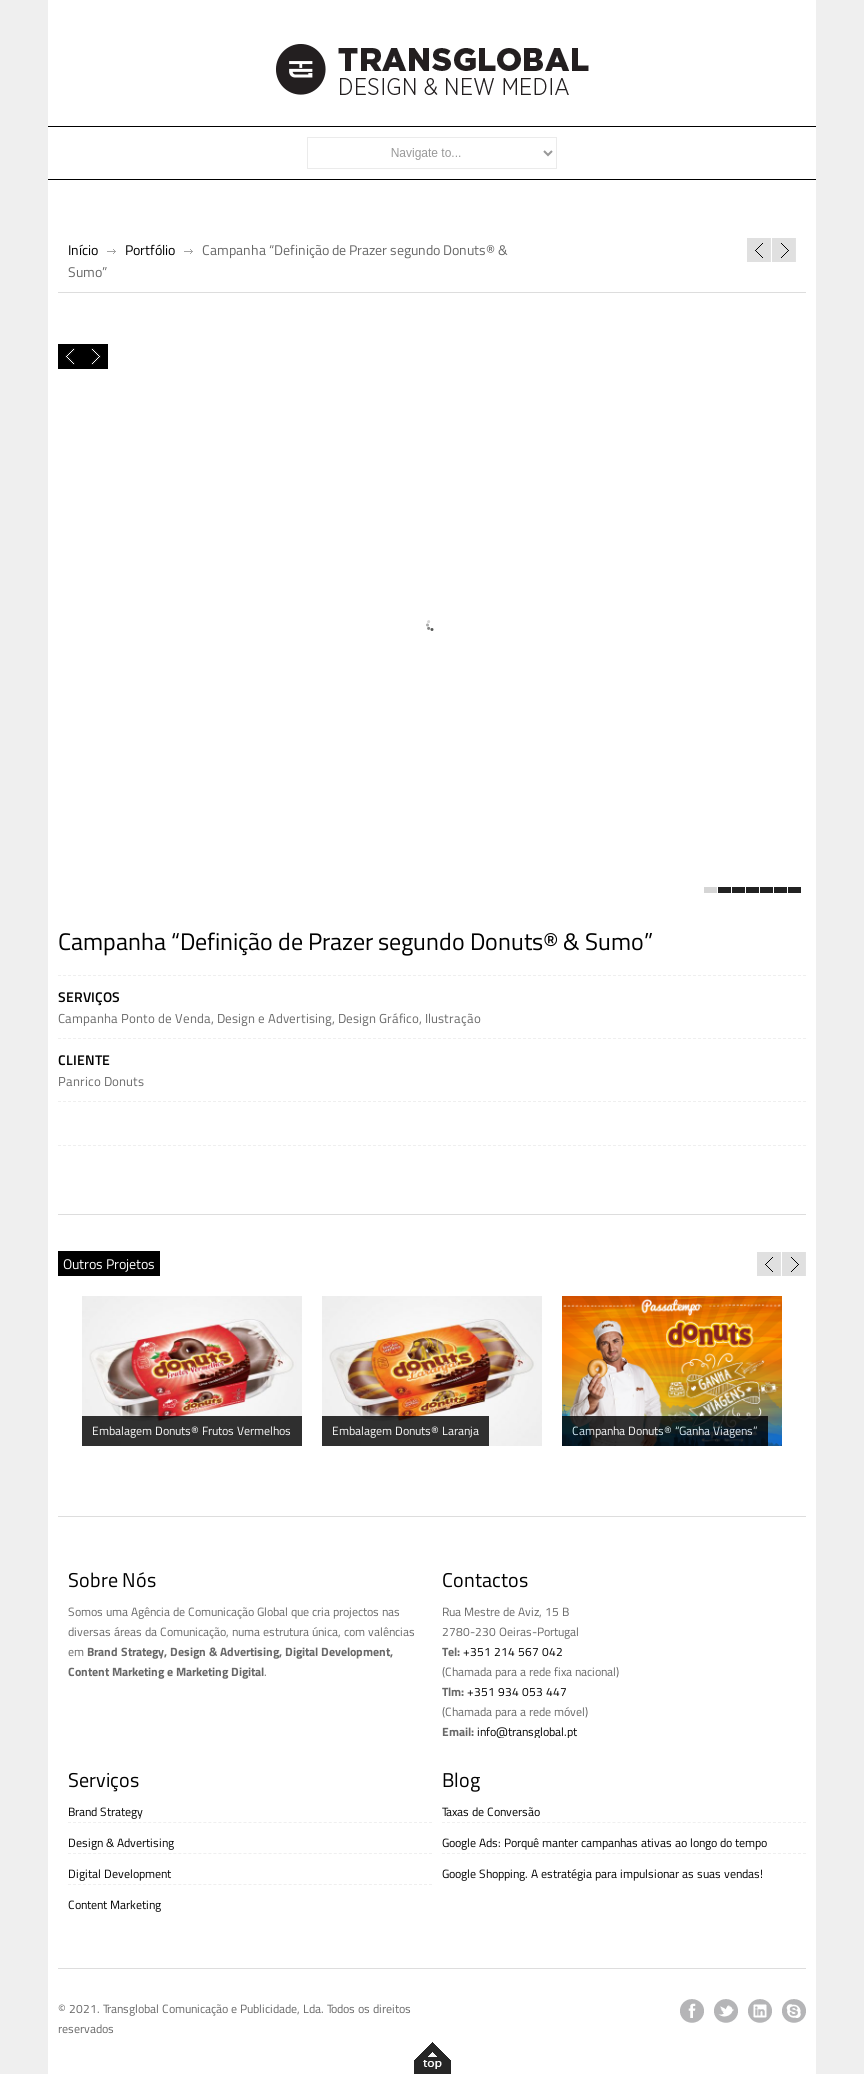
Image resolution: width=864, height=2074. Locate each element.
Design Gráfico (378, 1018)
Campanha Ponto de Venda (134, 1018)
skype (794, 2011)
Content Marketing (114, 1904)
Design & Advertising (121, 1842)
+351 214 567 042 (513, 1651)
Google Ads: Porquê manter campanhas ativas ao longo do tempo (604, 1842)
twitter (726, 2011)
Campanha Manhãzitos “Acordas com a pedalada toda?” (784, 250)
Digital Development (119, 1873)
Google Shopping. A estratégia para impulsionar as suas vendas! (602, 1873)
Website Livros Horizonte (759, 250)
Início (83, 249)
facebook (692, 2011)
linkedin (760, 2011)
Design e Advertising (274, 1018)
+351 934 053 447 (517, 1691)
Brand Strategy (105, 1811)
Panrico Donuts (101, 1081)
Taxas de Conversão (491, 1811)
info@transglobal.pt (527, 1731)
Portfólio (150, 249)
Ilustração (453, 1018)
